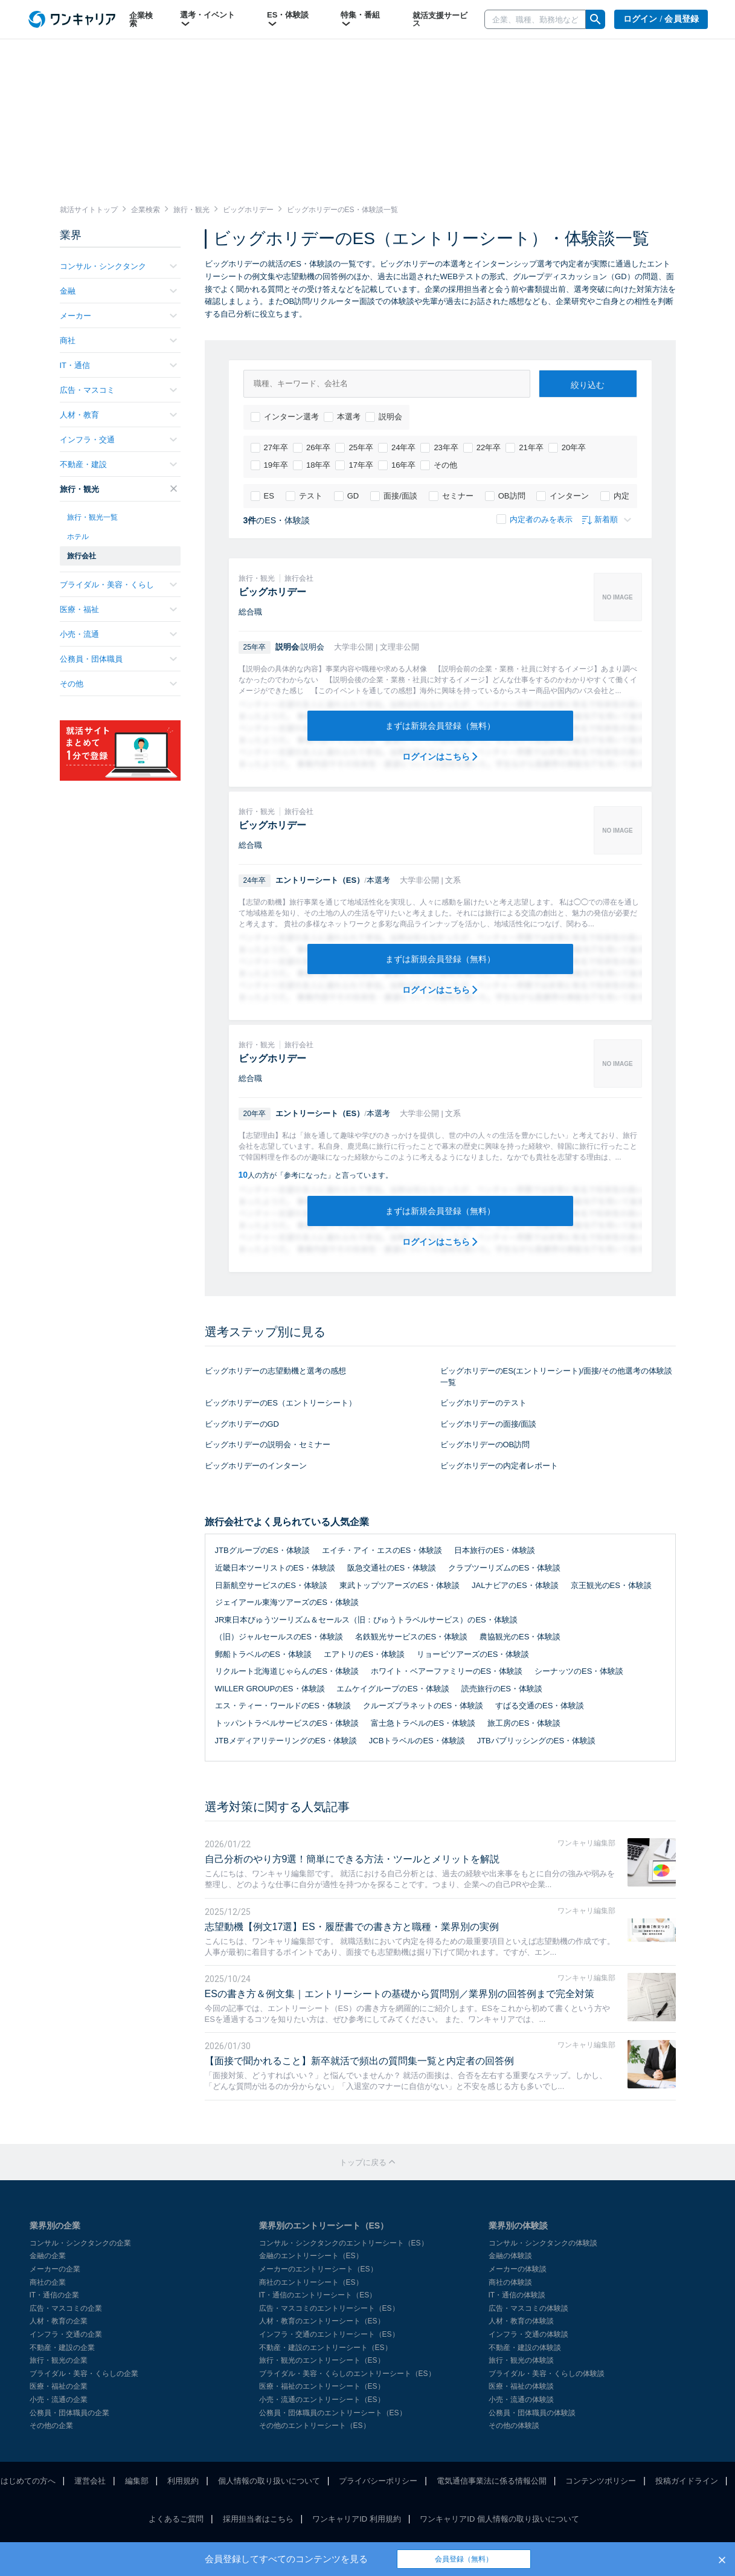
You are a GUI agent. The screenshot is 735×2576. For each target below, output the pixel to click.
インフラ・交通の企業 (66, 2334)
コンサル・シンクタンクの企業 (80, 2243)
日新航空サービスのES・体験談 (271, 1585)
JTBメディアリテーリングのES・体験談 (286, 1740)
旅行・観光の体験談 (521, 2360)
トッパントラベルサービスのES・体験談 (287, 1723)
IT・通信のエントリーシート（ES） (318, 2295)
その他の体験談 (514, 2425)
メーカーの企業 (55, 2269)
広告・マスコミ (118, 390)
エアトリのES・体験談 (364, 1654)
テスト (304, 496)
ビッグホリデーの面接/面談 (488, 1423)
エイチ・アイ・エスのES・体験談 (382, 1550)
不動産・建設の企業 (62, 2347)
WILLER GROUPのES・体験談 (270, 1688)
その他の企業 (51, 2425)
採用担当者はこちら (258, 2518)
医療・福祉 (118, 609)
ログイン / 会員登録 (661, 19)
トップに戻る (367, 2162)
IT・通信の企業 (55, 2295)
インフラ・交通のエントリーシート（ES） (329, 2334)
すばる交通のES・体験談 (539, 1705)
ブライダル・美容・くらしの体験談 (547, 2373)
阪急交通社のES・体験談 (391, 1567)
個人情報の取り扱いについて (269, 2480)
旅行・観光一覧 (92, 517)
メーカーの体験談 (518, 2269)
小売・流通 (118, 634)
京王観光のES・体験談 (611, 1585)
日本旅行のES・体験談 (494, 1550)
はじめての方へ (28, 2480)
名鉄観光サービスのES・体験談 (411, 1636)
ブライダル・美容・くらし (118, 584)
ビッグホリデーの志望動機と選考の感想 (275, 1370)
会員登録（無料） (464, 2559)
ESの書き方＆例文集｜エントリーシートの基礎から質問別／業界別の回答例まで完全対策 (399, 1994)
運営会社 (90, 2480)
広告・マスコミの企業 (66, 2308)
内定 (614, 496)
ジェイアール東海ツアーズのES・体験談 (287, 1602)
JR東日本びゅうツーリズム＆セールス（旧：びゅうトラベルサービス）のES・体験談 (366, 1619)
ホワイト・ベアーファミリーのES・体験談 (446, 1671)
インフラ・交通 (118, 439)
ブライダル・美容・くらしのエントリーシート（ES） (347, 2373)
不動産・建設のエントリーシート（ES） (325, 2347)
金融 (118, 290)
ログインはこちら (440, 756)
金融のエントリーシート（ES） (311, 2256)
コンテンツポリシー (600, 2480)
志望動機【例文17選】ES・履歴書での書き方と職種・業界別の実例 (352, 1927)
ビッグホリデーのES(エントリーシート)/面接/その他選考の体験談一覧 (556, 1376)
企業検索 (141, 19)
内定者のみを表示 (534, 519)
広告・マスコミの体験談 (528, 2308)
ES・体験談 (288, 19)
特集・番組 (360, 19)
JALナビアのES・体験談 (515, 1585)
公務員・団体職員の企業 (69, 2413)
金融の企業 (48, 2256)
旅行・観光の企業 (59, 2360)
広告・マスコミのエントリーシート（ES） (329, 2308)
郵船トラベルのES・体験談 (263, 1654)
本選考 (342, 417)
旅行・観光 (118, 489)
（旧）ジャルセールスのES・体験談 (279, 1636)
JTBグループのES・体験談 (262, 1550)
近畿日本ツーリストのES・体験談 (275, 1567)
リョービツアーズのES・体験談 (473, 1654)
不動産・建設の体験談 (525, 2347)
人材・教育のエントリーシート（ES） (322, 2321)
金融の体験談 (510, 2256)
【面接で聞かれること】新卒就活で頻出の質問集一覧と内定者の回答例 (359, 2061)
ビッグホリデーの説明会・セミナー (267, 1444)
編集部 (137, 2480)
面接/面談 (393, 496)
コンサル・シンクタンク (118, 266)
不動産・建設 (118, 464)
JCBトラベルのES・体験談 (417, 1740)
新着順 (606, 519)
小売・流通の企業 (59, 2399)
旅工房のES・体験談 (523, 1723)
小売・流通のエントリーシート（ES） (322, 2399)
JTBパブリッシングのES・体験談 (536, 1740)
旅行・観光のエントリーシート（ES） (322, 2360)
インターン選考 (285, 417)
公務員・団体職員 (118, 658)
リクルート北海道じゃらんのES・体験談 (287, 1671)
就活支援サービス (439, 19)
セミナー (451, 496)
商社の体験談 (510, 2282)
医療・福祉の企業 (59, 2386)
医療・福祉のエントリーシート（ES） (322, 2386)
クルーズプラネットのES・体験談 (423, 1705)
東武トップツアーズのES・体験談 (399, 1585)
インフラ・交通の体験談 (528, 2334)
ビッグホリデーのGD (242, 1423)
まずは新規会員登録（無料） (440, 726)
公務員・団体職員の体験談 (532, 2413)
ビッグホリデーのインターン (256, 1465)
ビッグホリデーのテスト (483, 1402)
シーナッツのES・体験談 (578, 1671)
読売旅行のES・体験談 (501, 1688)
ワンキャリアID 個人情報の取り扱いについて (499, 2518)
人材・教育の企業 (59, 2321)
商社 (118, 340)
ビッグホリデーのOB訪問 (485, 1444)
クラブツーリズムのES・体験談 (504, 1567)
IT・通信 (118, 365)
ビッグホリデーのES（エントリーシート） (280, 1402)
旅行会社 (81, 556)
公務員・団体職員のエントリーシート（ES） (332, 2413)
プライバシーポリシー (378, 2480)
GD (346, 496)
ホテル (78, 536)
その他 (438, 465)
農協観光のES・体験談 (520, 1636)
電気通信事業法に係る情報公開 (492, 2480)
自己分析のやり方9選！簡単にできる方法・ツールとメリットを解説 (352, 1859)
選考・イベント (207, 19)
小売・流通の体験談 (521, 2399)
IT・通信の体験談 (517, 2295)
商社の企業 (48, 2282)
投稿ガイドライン (686, 2480)
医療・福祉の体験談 (521, 2386)
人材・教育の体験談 (521, 2321)
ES (262, 496)
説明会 (383, 417)
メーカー (118, 315)
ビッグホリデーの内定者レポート (499, 1465)
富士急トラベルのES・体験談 (423, 1723)
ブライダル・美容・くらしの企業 (84, 2373)
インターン (562, 496)
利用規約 (183, 2480)
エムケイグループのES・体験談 (392, 1688)
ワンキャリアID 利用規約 (356, 2518)
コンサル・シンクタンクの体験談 (543, 2243)
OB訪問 (505, 496)
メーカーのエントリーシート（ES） (318, 2269)
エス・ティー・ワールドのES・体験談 (283, 1705)
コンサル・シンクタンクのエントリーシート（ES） (343, 2243)
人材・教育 (118, 414)
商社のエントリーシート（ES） (311, 2282)
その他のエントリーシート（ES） (314, 2425)
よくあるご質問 (176, 2518)
